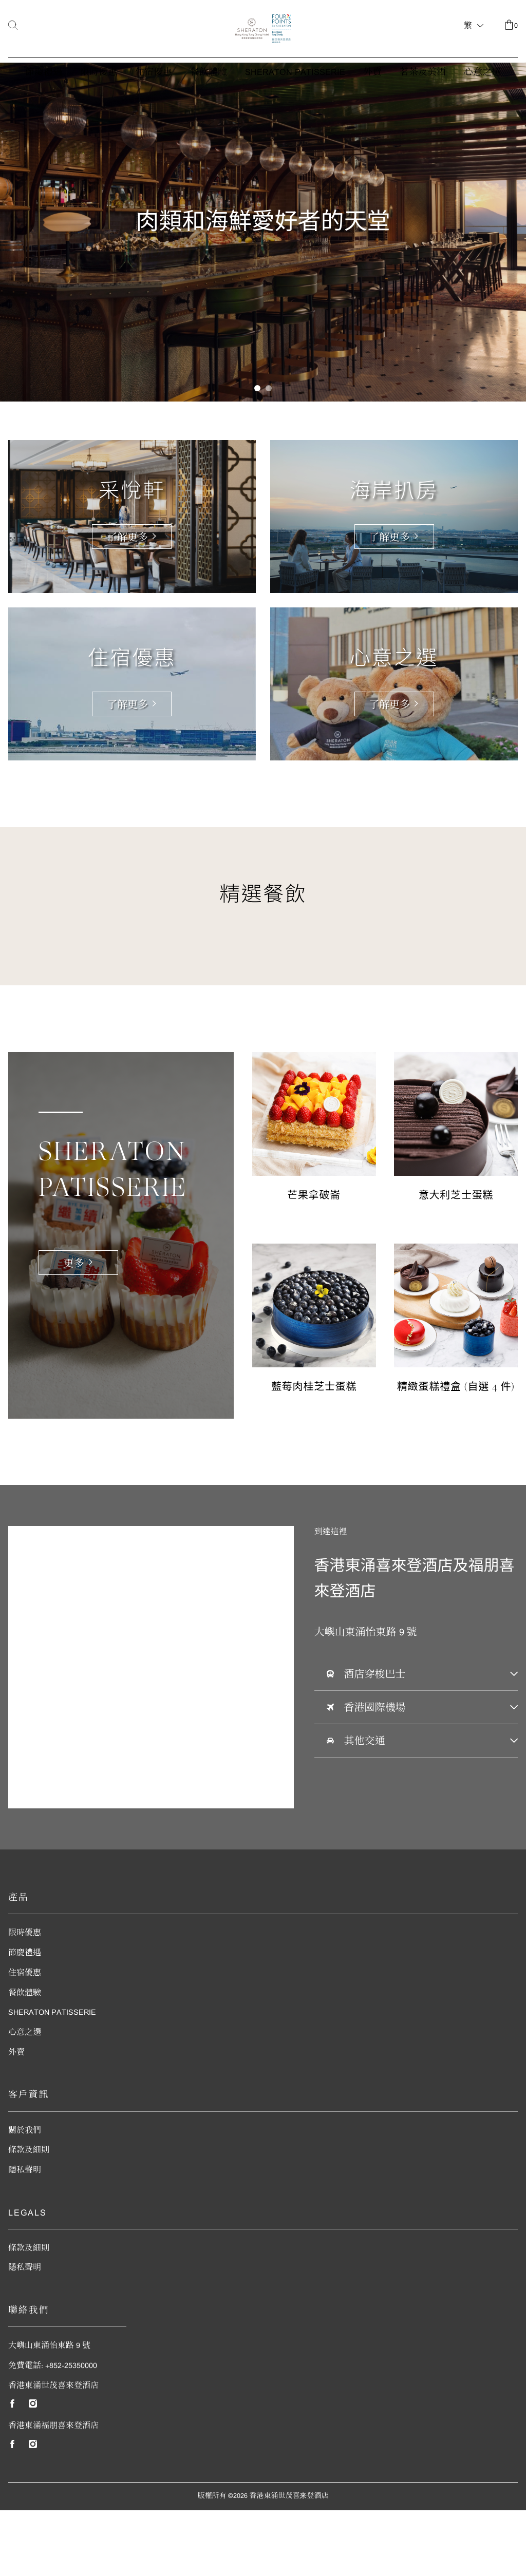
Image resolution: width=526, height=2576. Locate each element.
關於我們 (24, 2196)
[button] (257, 454)
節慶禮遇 (43, 113)
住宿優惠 (153, 113)
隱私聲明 (24, 2236)
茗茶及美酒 (423, 113)
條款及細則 (28, 2216)
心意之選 (482, 113)
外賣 (372, 113)
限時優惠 (98, 113)
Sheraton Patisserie (295, 113)
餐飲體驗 (208, 113)
